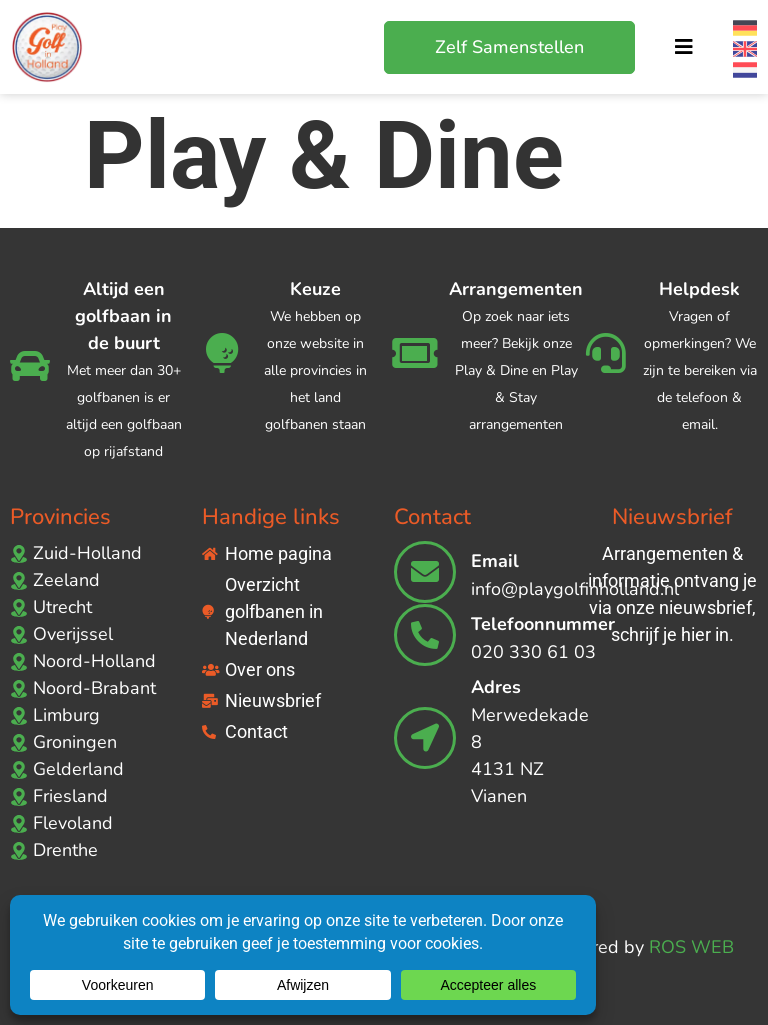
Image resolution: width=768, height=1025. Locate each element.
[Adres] (425, 738)
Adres (496, 687)
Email (495, 561)
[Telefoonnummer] (425, 635)
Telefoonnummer (543, 624)
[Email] (425, 572)
